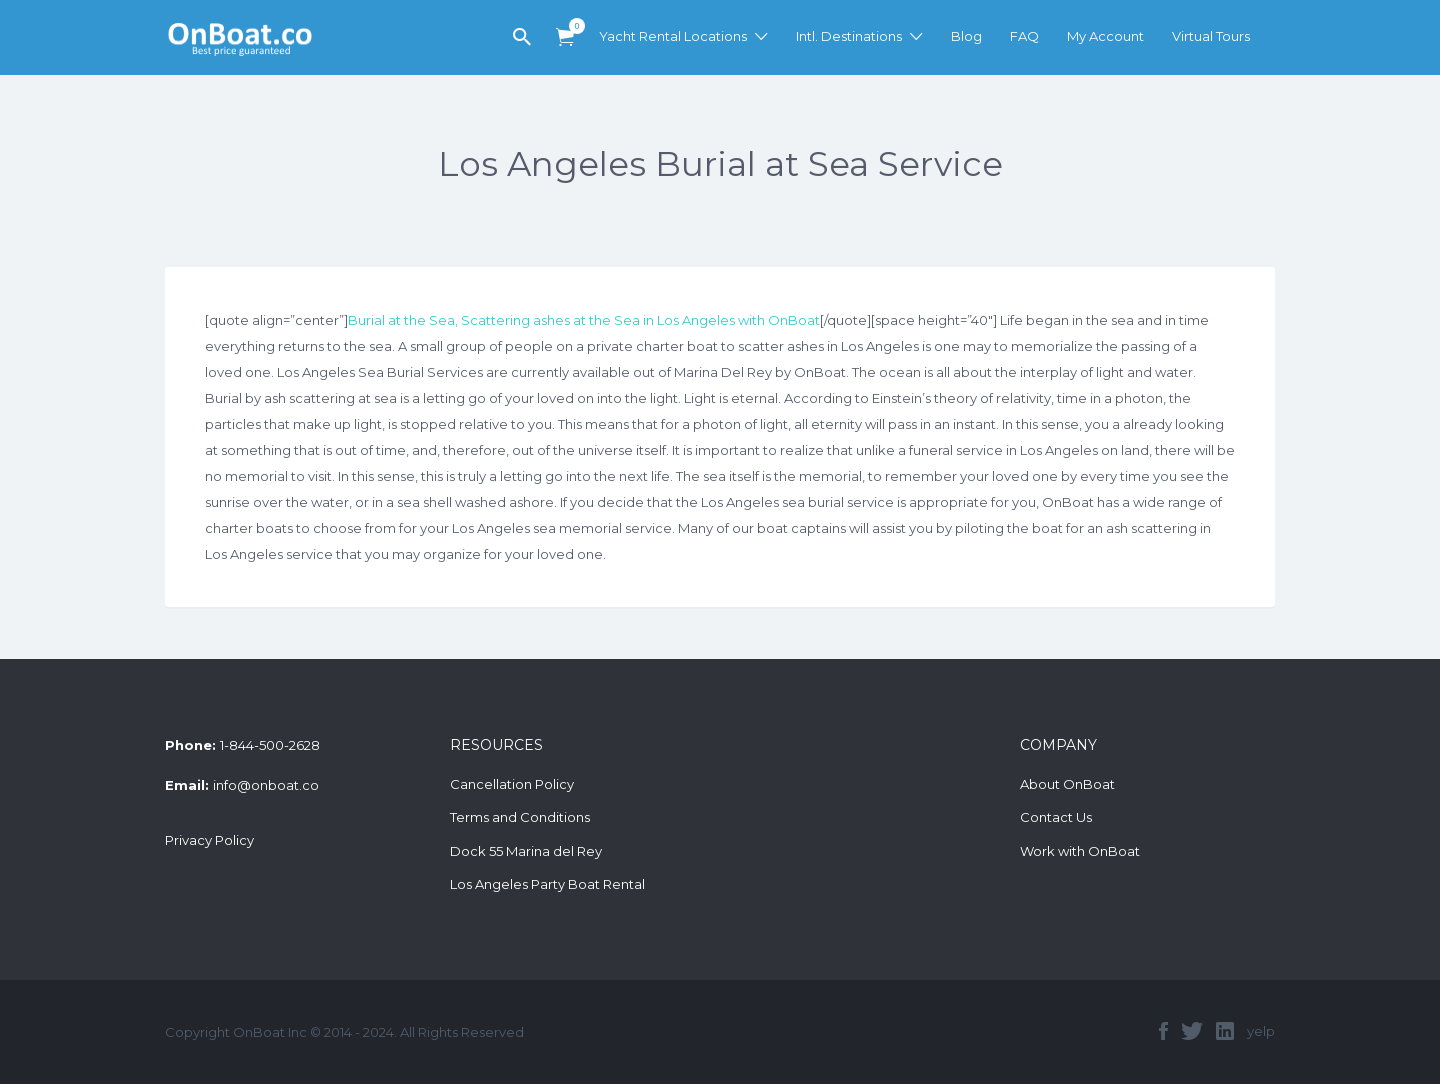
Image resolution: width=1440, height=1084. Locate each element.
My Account (1105, 36)
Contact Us (1056, 817)
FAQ (1024, 36)
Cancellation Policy (512, 784)
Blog (966, 36)
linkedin (1225, 1031)
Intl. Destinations (849, 36)
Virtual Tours (1211, 36)
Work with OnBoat (1080, 851)
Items (571, 26)
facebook (1163, 1031)
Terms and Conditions (520, 817)
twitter (1192, 1031)
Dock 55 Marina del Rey (526, 851)
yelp (1261, 1031)
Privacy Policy (209, 840)
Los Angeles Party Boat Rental (547, 884)
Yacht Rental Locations (673, 36)
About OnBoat (1067, 784)
